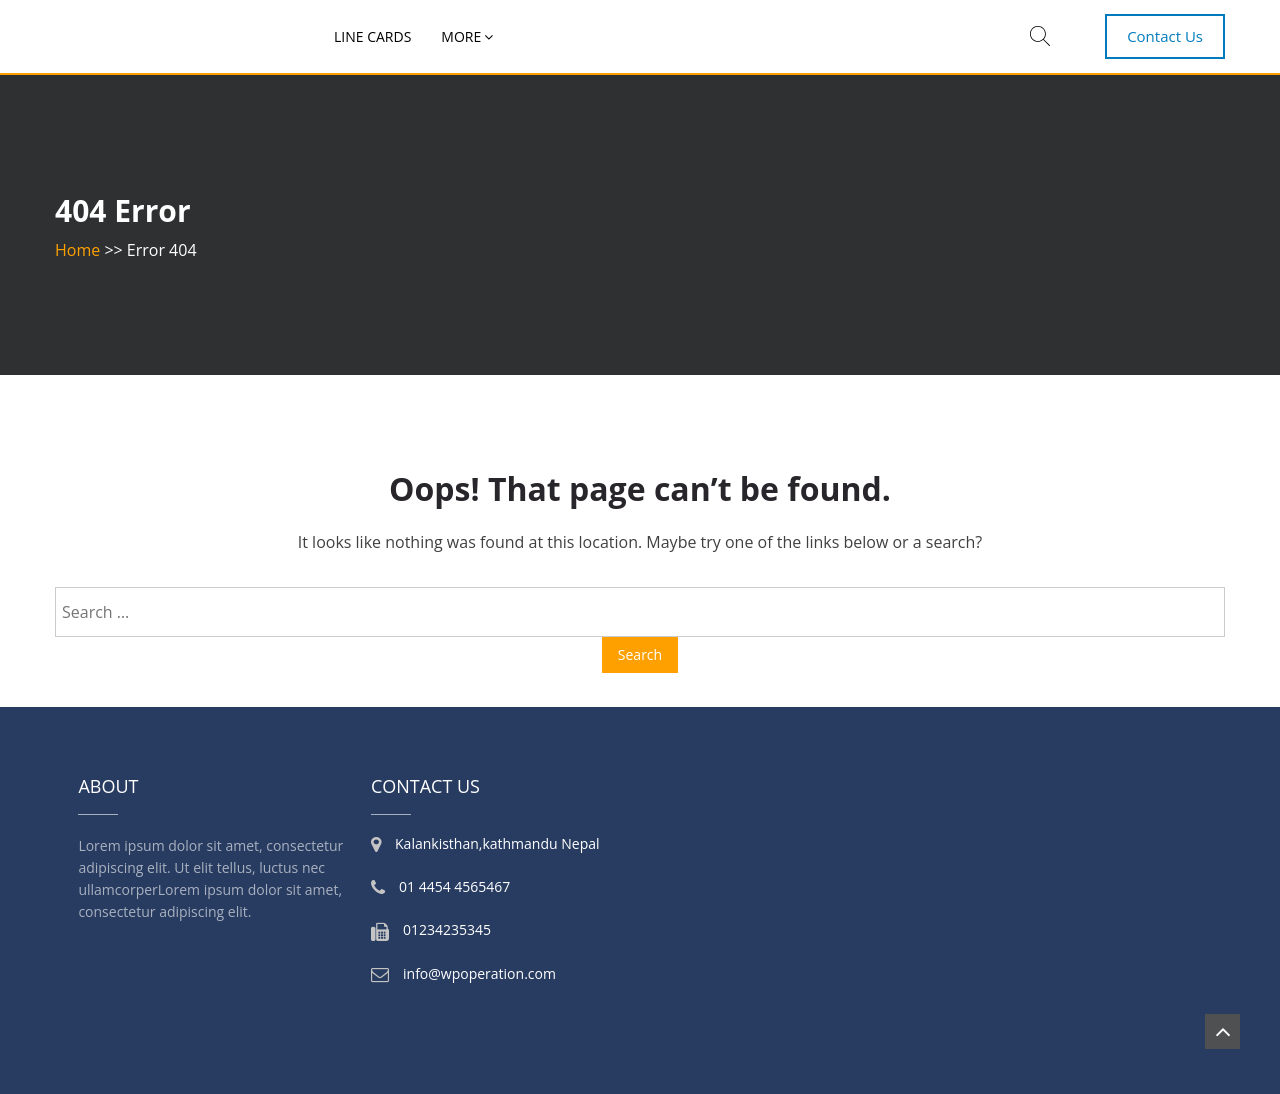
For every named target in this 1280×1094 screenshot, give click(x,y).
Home (77, 250)
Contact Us (1165, 36)
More (461, 36)
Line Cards (372, 36)
